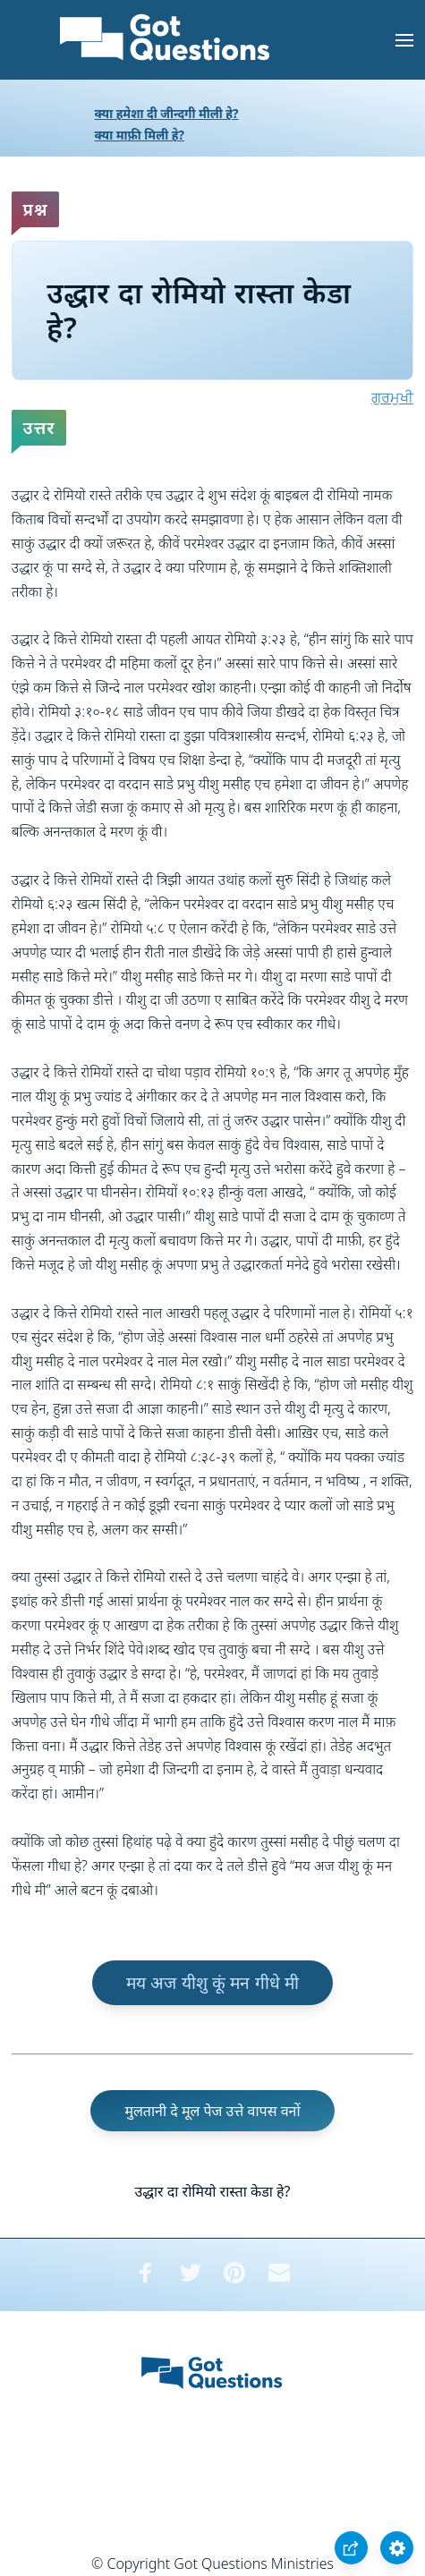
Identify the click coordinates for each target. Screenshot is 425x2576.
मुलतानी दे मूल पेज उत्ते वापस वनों (212, 2111)
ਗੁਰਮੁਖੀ (392, 397)
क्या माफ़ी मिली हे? (139, 134)
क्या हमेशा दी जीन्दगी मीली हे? (167, 113)
